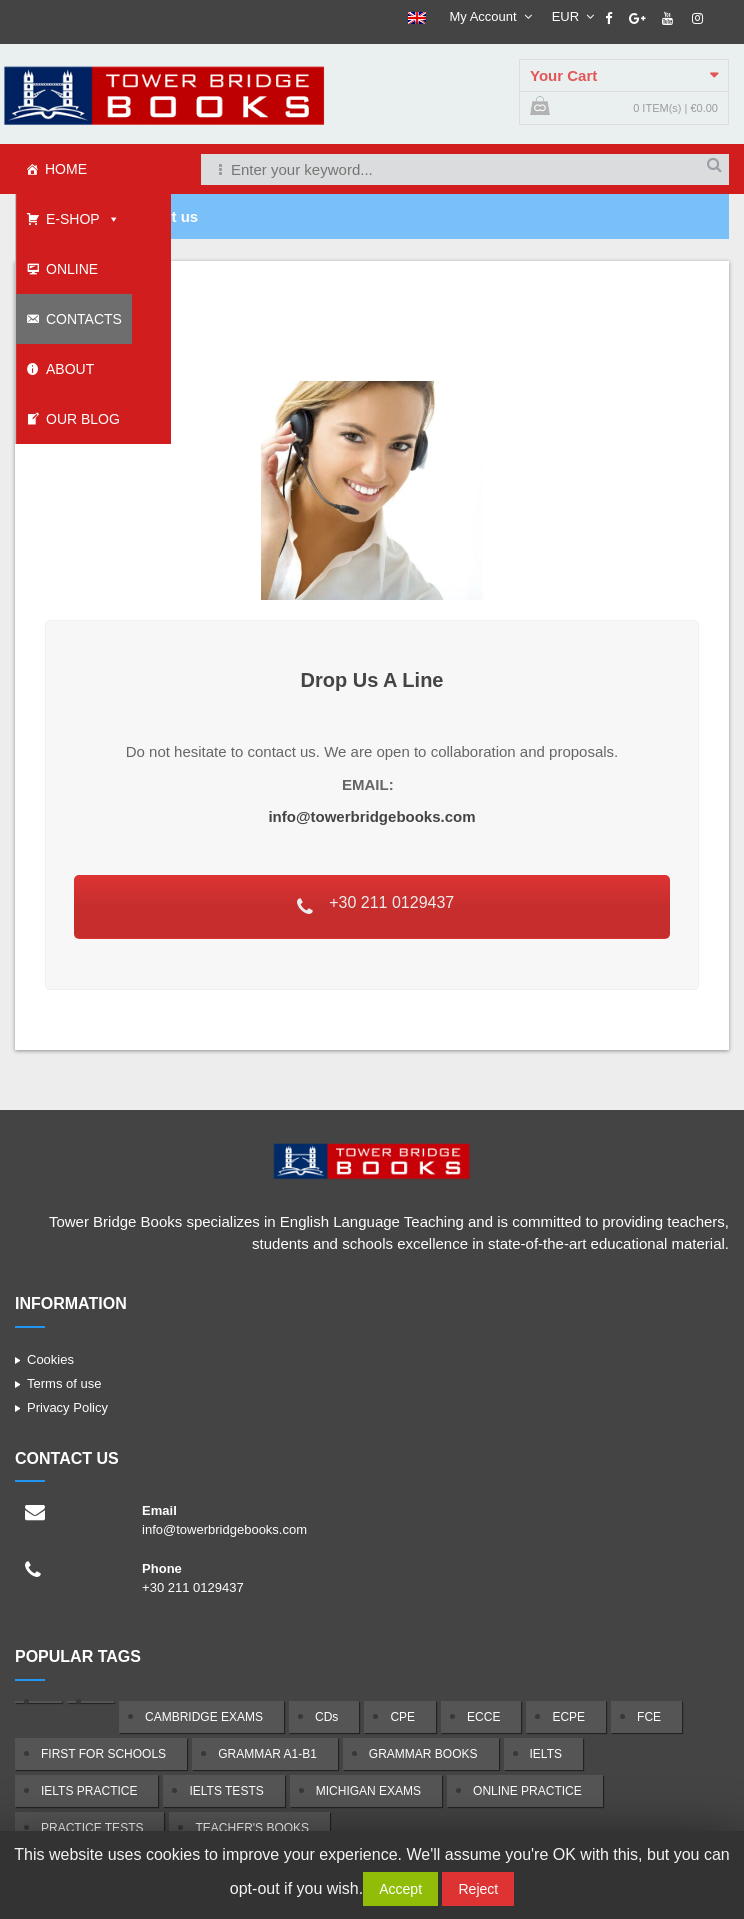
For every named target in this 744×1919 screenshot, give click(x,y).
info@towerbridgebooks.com (371, 816)
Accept (400, 1889)
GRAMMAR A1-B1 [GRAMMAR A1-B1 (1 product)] (267, 1754)
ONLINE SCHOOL (62, 277)
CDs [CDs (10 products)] (326, 1717)
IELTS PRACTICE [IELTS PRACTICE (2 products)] (89, 1791)
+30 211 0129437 (374, 904)
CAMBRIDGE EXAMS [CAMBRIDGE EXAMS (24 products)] (204, 1717)
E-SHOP (73, 219)
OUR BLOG (83, 419)
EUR (565, 16)
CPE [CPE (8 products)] (402, 1717)
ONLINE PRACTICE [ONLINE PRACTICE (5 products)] (527, 1791)
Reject (478, 1889)
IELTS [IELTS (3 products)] (546, 1754)
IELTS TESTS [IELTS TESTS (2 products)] (226, 1791)
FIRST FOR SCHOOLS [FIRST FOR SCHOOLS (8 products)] (103, 1754)
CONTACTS (84, 319)
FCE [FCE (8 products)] (649, 1717)
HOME (66, 169)
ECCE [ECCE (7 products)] (483, 1717)
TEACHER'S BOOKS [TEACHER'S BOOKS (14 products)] (252, 1828)
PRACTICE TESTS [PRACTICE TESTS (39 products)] (92, 1828)
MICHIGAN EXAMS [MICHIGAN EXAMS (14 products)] (368, 1791)
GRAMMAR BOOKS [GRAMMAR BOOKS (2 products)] (423, 1754)
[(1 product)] (38, 1702)
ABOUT (70, 369)
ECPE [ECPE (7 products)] (568, 1717)
